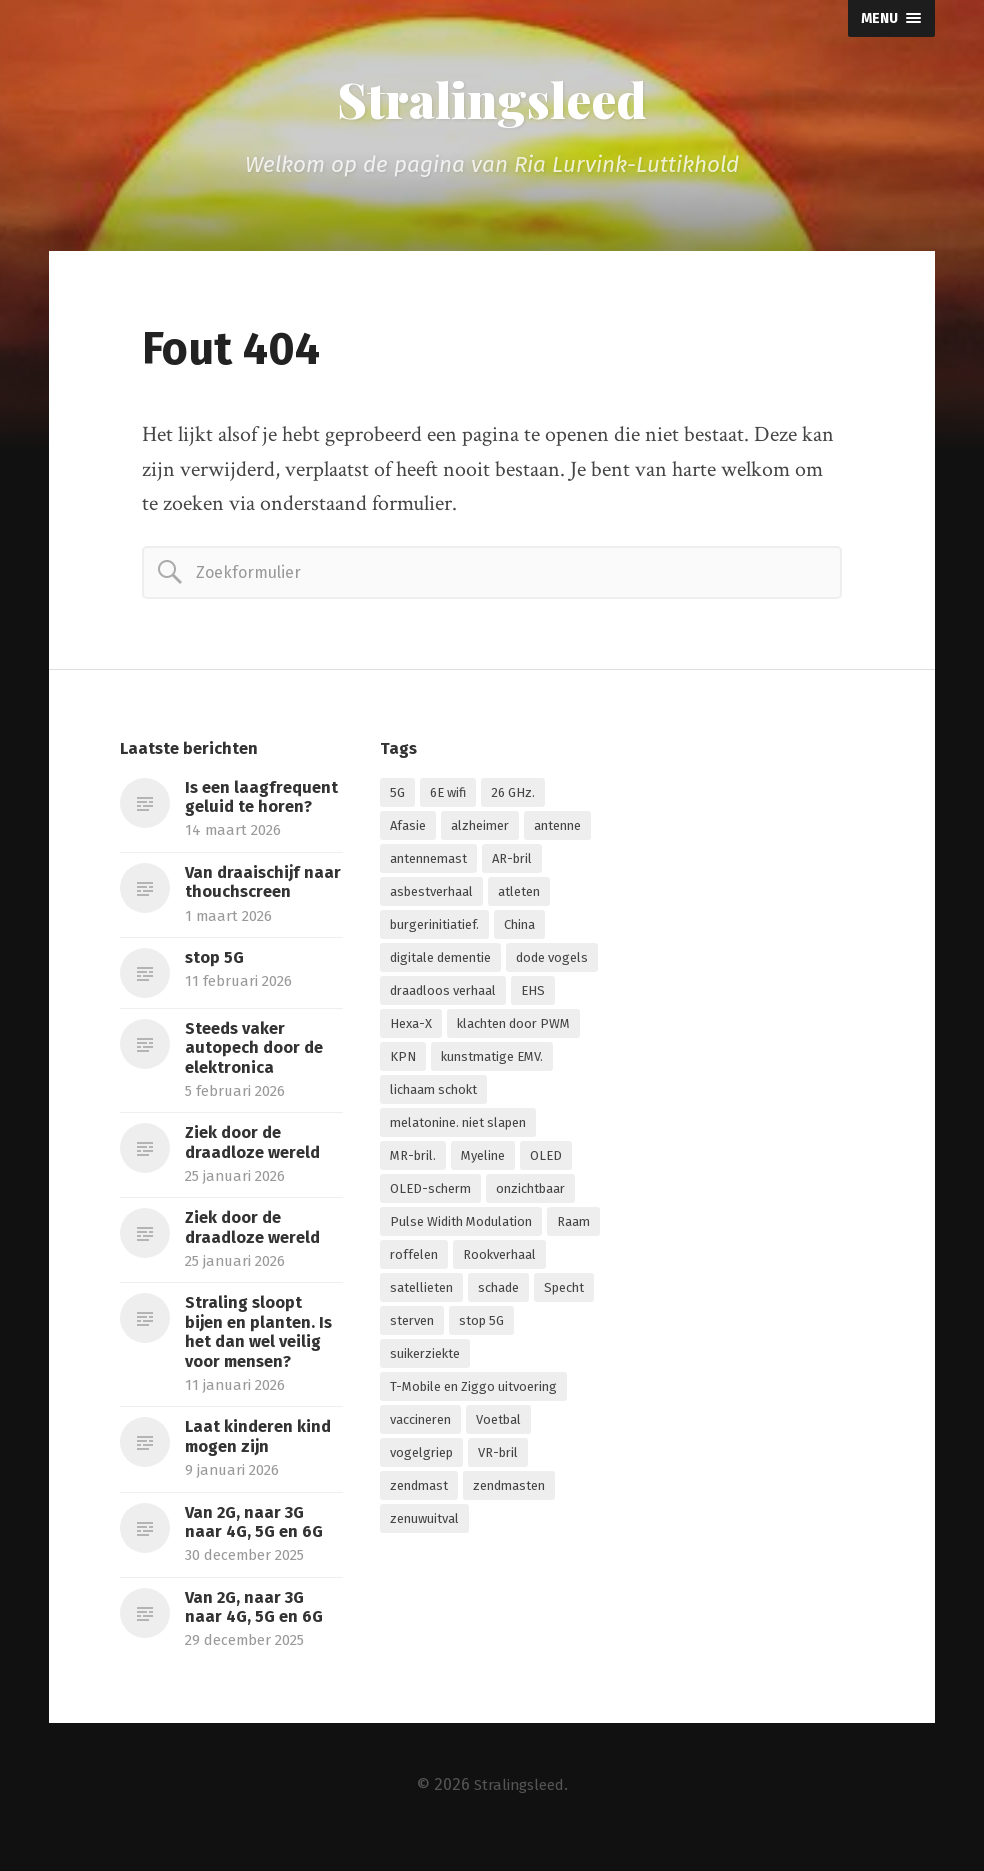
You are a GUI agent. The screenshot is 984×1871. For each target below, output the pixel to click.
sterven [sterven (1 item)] (412, 1325)
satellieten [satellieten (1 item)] (421, 1292)
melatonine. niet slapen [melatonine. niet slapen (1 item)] (458, 1127)
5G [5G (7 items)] (397, 797)
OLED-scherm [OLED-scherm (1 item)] (430, 1193)
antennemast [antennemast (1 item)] (428, 863)
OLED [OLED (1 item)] (546, 1160)
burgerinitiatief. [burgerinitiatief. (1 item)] (434, 929)
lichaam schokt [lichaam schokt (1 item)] (433, 1094)
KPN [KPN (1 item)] (403, 1061)
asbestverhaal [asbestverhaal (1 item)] (431, 896)
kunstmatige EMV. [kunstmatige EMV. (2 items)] (492, 1061)
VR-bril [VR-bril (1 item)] (498, 1457)
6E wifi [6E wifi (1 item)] (448, 797)
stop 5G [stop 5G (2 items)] (481, 1325)
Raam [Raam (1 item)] (573, 1226)
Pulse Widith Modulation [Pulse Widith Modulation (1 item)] (461, 1226)
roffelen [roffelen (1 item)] (414, 1259)
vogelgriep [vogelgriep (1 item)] (421, 1457)
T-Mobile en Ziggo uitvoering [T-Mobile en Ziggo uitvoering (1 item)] (473, 1391)
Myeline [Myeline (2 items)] (483, 1160)
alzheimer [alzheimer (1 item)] (480, 830)
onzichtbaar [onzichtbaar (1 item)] (530, 1193)
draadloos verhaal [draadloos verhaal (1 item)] (443, 995)
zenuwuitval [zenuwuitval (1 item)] (424, 1523)
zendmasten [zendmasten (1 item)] (509, 1490)
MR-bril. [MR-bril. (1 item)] (413, 1160)
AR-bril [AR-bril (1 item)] (512, 863)
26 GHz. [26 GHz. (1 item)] (513, 797)
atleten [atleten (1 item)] (519, 896)
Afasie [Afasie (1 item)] (408, 830)
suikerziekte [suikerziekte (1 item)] (425, 1358)
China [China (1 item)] (519, 929)
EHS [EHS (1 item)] (533, 995)
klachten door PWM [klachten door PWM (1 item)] (513, 1028)
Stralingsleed (492, 102)
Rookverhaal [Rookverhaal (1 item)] (499, 1259)
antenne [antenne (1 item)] (557, 830)
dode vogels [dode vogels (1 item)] (552, 962)
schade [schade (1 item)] (498, 1292)
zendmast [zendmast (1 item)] (419, 1490)
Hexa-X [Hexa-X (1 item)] (411, 1028)
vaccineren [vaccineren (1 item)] (420, 1424)
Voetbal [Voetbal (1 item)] (498, 1424)
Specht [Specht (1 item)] (564, 1292)
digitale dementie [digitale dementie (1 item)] (440, 962)
